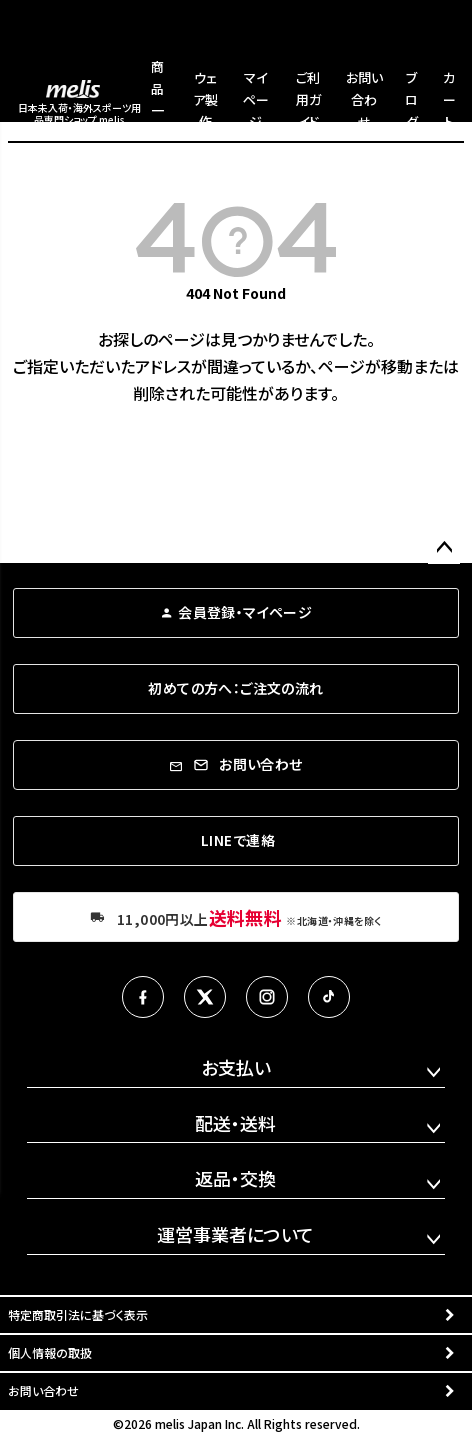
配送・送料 (235, 1123)
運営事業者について (235, 1234)
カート (449, 99)
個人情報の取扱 (50, 1352)
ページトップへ (444, 548)
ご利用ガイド (308, 99)
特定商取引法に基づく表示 (78, 1314)
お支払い (236, 1067)
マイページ (256, 99)
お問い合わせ (364, 99)
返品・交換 (235, 1178)
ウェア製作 (205, 99)
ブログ (411, 99)
